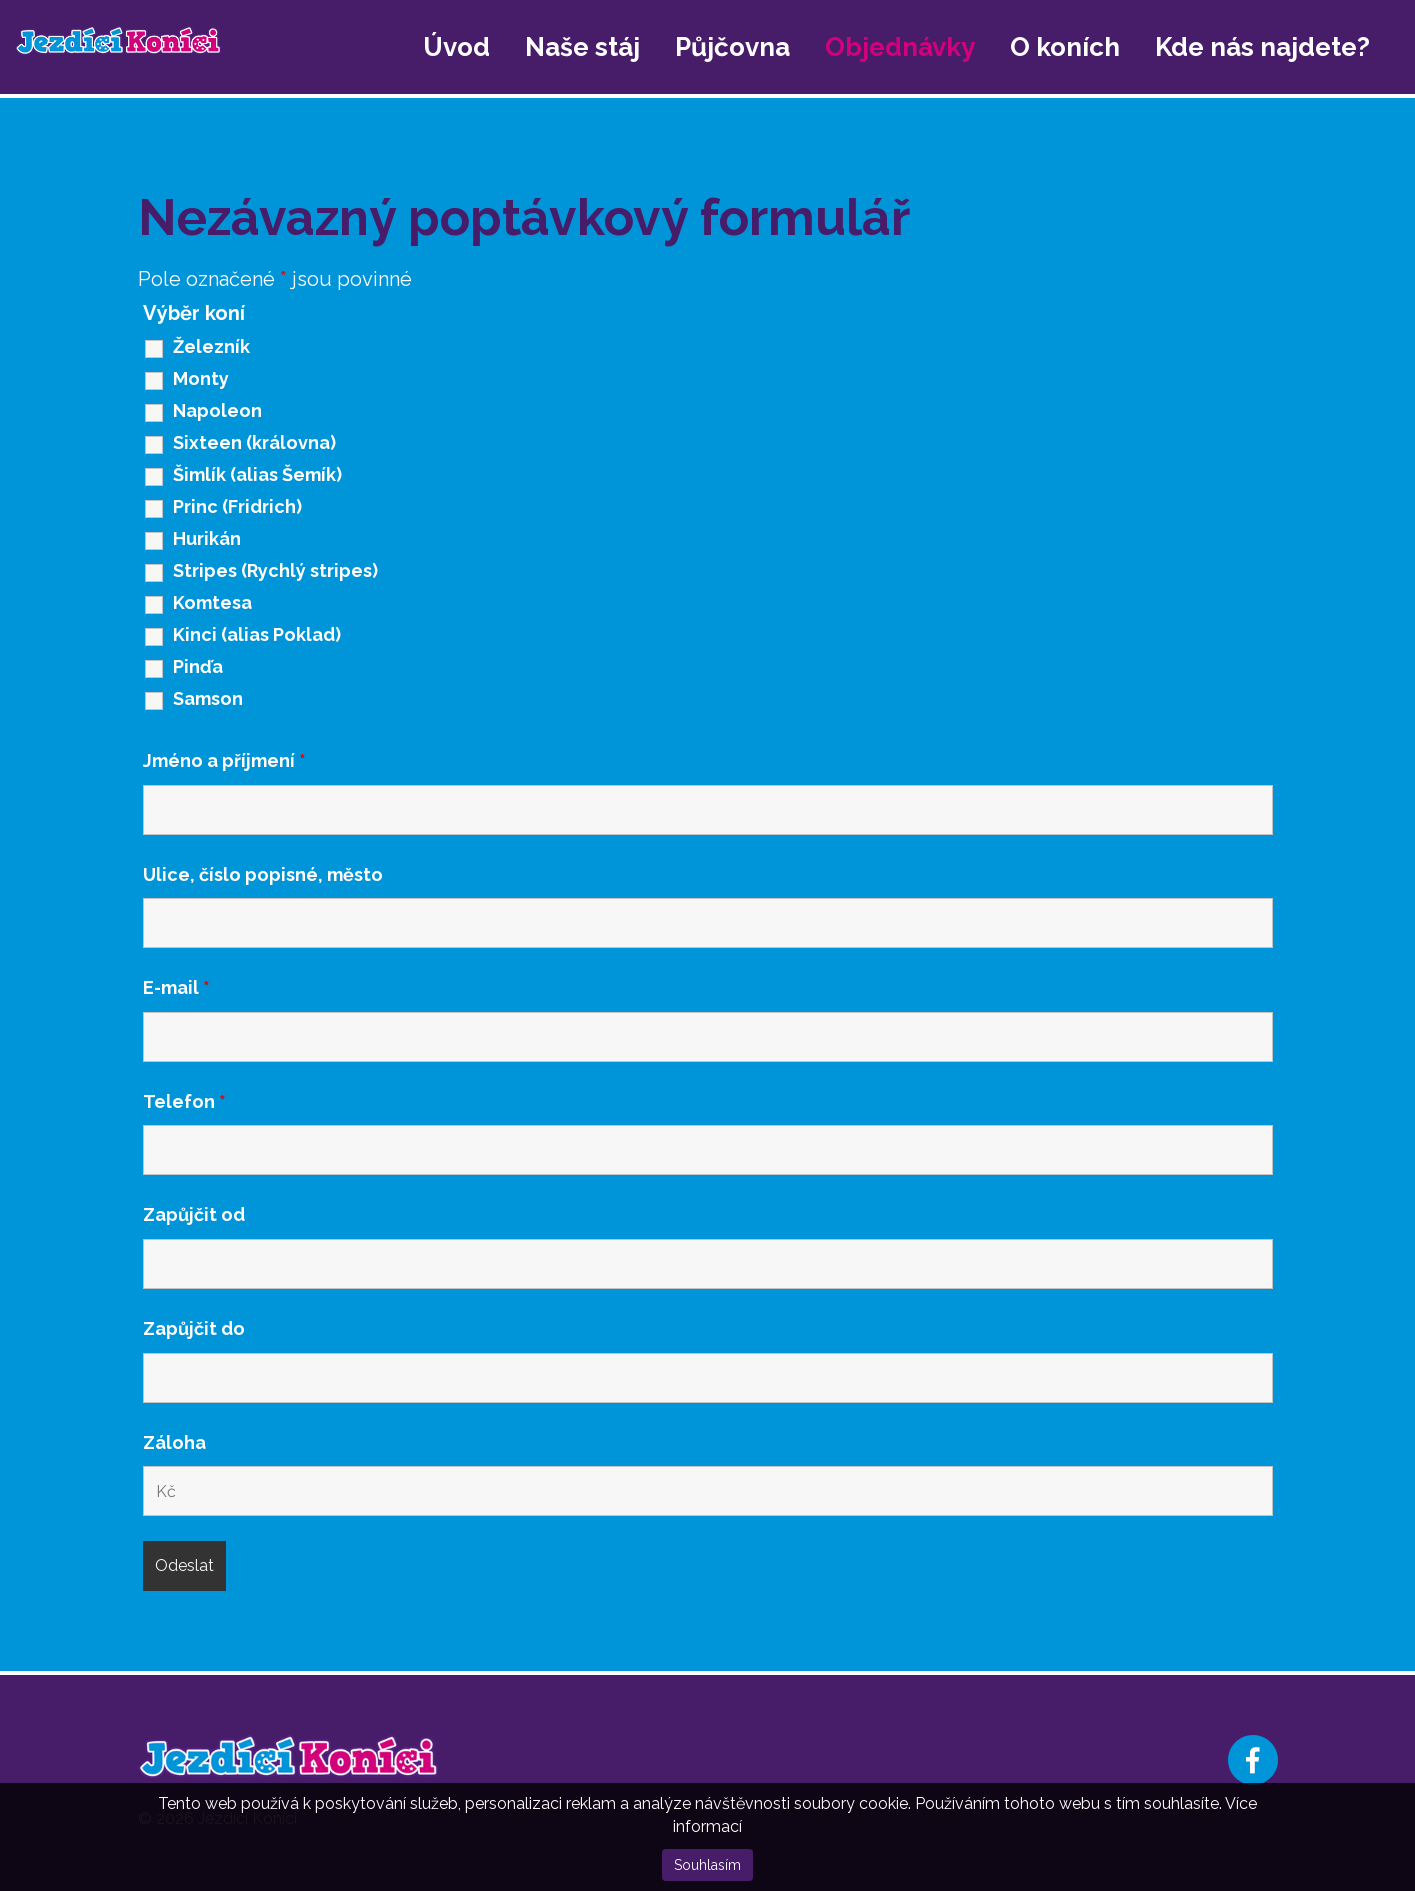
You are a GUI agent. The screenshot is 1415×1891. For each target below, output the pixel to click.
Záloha (174, 1443)
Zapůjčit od (194, 1215)
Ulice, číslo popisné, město (263, 875)
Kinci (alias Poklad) (257, 635)
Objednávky (900, 47)
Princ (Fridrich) (237, 507)
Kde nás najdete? (1262, 47)
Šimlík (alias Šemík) (257, 475)
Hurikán (207, 539)
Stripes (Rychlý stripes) (275, 571)
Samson (208, 699)
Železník (211, 347)
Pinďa (198, 667)
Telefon (184, 1102)
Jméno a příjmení (224, 761)
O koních (1065, 47)
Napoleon (217, 411)
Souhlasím (707, 1865)
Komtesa (212, 603)
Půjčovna (732, 47)
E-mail (176, 988)
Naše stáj (582, 47)
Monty (201, 379)
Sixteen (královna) (254, 443)
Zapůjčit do (194, 1329)
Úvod (456, 47)
